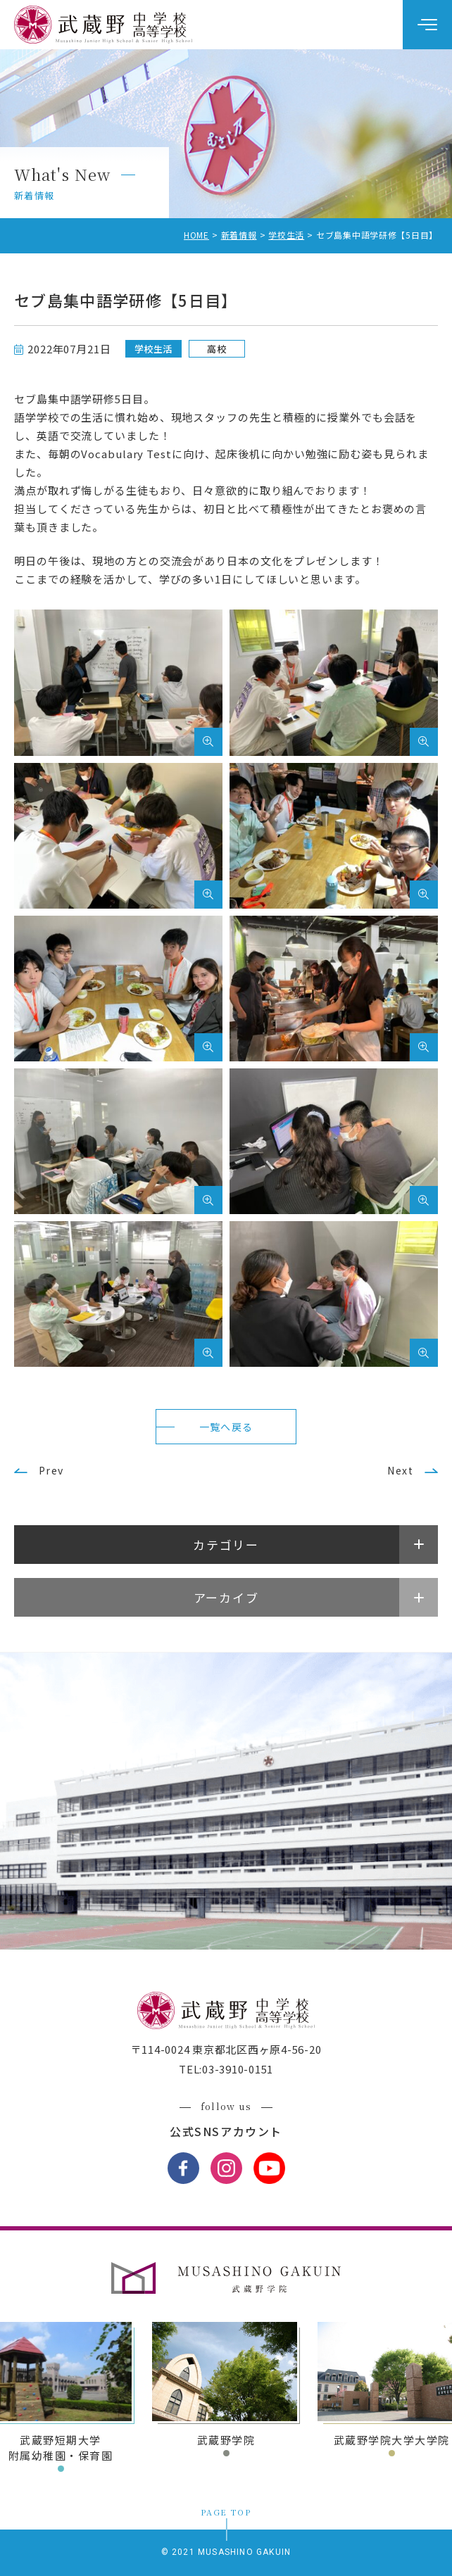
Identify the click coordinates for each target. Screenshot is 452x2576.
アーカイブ (226, 1597)
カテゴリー (226, 1544)
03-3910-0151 (237, 2069)
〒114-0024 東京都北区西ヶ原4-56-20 (226, 2049)
